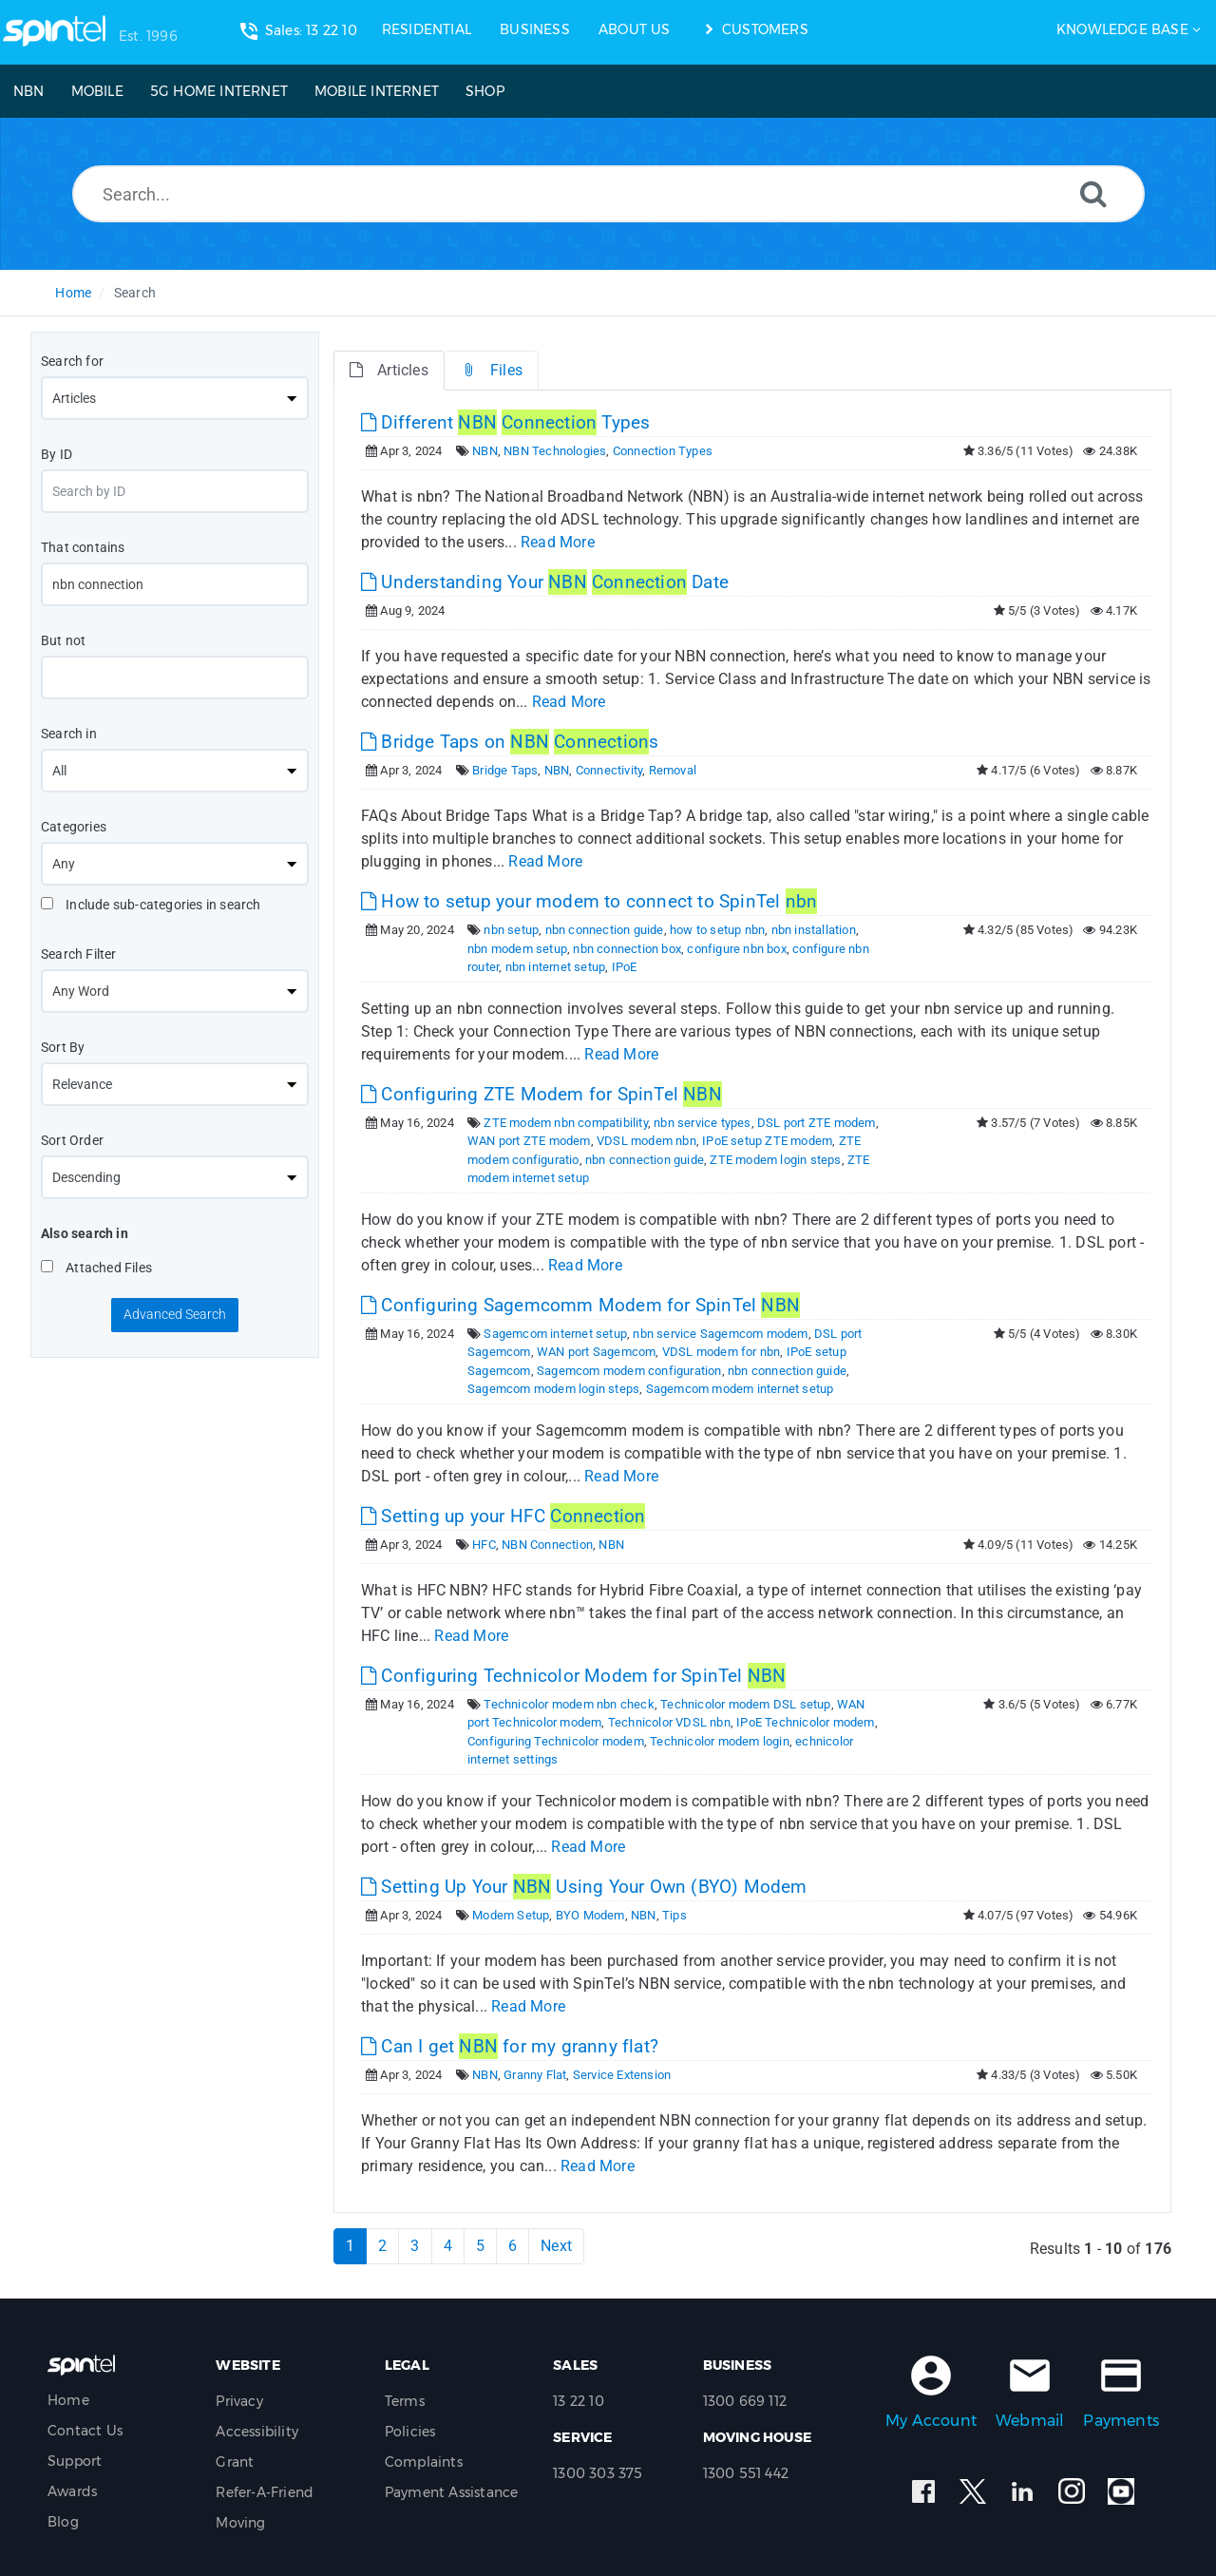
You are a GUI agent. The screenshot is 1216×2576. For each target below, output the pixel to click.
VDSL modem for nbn (721, 1352)
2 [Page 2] (382, 2246)
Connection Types (662, 451)
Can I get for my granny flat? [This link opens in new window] (509, 2046)
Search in (69, 733)
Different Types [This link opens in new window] (505, 422)
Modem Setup (510, 1915)
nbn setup (511, 930)
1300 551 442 (745, 2473)
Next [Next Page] (556, 2246)
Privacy (239, 2401)
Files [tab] (491, 370)
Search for (72, 361)
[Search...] (608, 193)
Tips (674, 1915)
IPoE (624, 967)
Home (73, 292)
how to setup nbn (717, 930)
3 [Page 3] (414, 2246)
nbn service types (702, 1123)
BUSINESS (535, 29)
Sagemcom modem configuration (629, 1371)
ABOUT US (634, 29)
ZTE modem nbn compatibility (565, 1123)
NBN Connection (547, 1544)
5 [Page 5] (480, 2246)
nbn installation (813, 930)
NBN (485, 451)
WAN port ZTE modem (529, 1141)
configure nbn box (736, 949)
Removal (672, 770)
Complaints (424, 2462)
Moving (240, 2522)
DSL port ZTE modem (816, 1123)
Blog (63, 2521)
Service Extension (622, 2075)
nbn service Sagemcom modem (720, 1333)
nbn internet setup (555, 967)
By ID (56, 454)
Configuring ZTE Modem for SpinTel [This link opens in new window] (541, 1094)
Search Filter (79, 954)
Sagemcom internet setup (555, 1333)
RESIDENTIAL (426, 29)
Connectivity (609, 770)
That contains (83, 547)
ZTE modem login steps (775, 1160)
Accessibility (257, 2431)
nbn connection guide (604, 930)
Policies (410, 2431)
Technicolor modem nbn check (569, 1704)
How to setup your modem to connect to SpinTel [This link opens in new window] (589, 901)
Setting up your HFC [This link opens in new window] (503, 1516)
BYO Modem (590, 1915)
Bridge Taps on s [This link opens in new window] (509, 742)
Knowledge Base (1122, 29)
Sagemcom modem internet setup (740, 1389)
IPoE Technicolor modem (805, 1722)
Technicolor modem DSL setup (745, 1704)
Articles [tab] (389, 370)
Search (135, 292)
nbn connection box (627, 949)
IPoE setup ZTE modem (767, 1141)
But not (63, 640)
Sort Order (72, 1140)
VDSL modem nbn (646, 1141)
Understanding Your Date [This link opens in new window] (545, 582)
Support (75, 2461)
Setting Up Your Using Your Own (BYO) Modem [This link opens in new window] (584, 1887)
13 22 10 (578, 2401)
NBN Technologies (555, 451)
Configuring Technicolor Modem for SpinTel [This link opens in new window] (573, 1676)
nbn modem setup (517, 949)
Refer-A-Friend (265, 2492)
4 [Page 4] (448, 2246)
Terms (405, 2401)
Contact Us (85, 2430)
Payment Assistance (452, 2492)
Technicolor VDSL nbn (669, 1722)
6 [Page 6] (512, 2246)
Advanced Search (175, 1314)
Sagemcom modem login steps (553, 1389)
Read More (558, 542)
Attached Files (96, 1267)
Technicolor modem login (719, 1741)
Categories (73, 826)
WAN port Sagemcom (596, 1352)
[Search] (1093, 193)
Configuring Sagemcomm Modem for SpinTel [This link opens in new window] (580, 1305)
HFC (484, 1544)
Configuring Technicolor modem (555, 1741)
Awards (72, 2491)
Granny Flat (535, 2075)
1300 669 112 (745, 2401)
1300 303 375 (597, 2473)
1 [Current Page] (350, 2246)
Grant (235, 2462)
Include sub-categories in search (151, 904)
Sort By (63, 1047)
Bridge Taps (505, 770)
